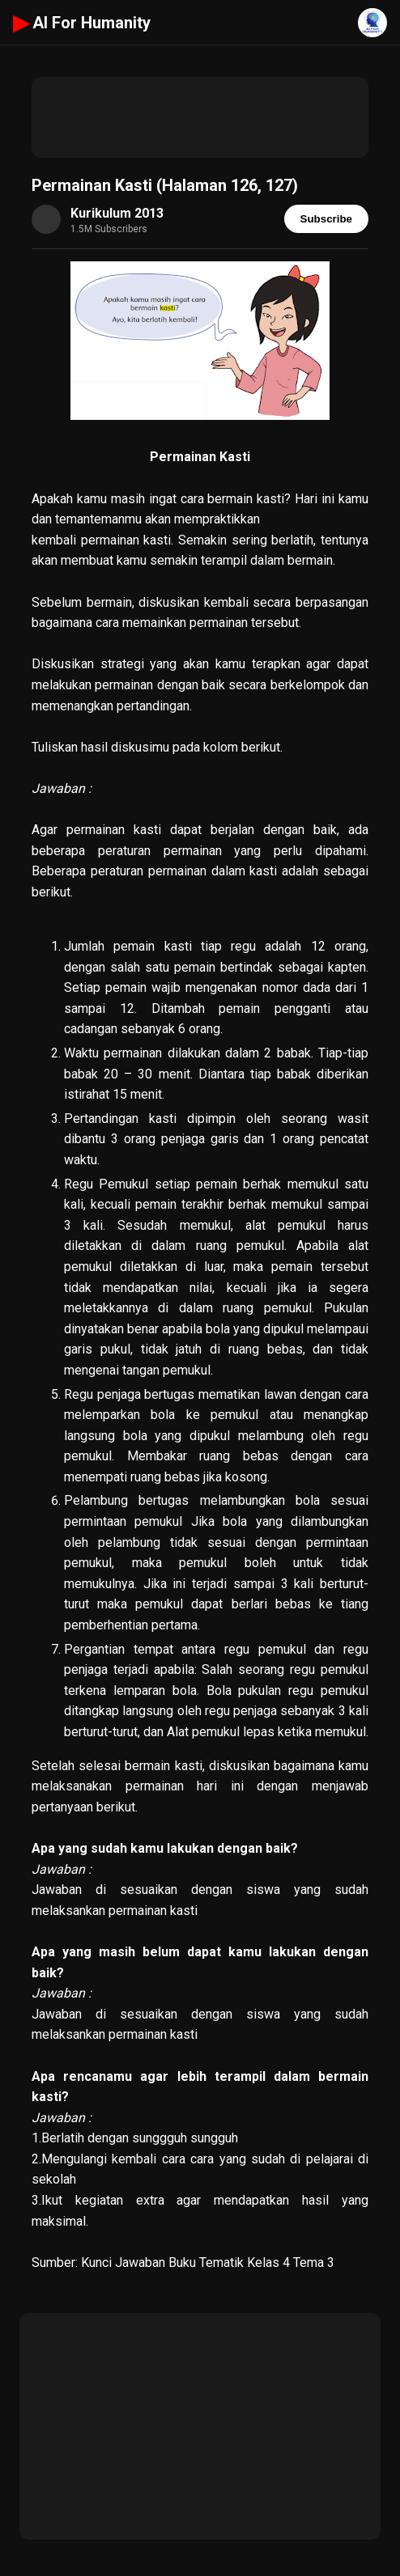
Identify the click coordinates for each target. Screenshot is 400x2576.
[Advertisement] (200, 117)
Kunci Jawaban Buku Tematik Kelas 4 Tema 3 (207, 2262)
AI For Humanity (82, 23)
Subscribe (326, 219)
